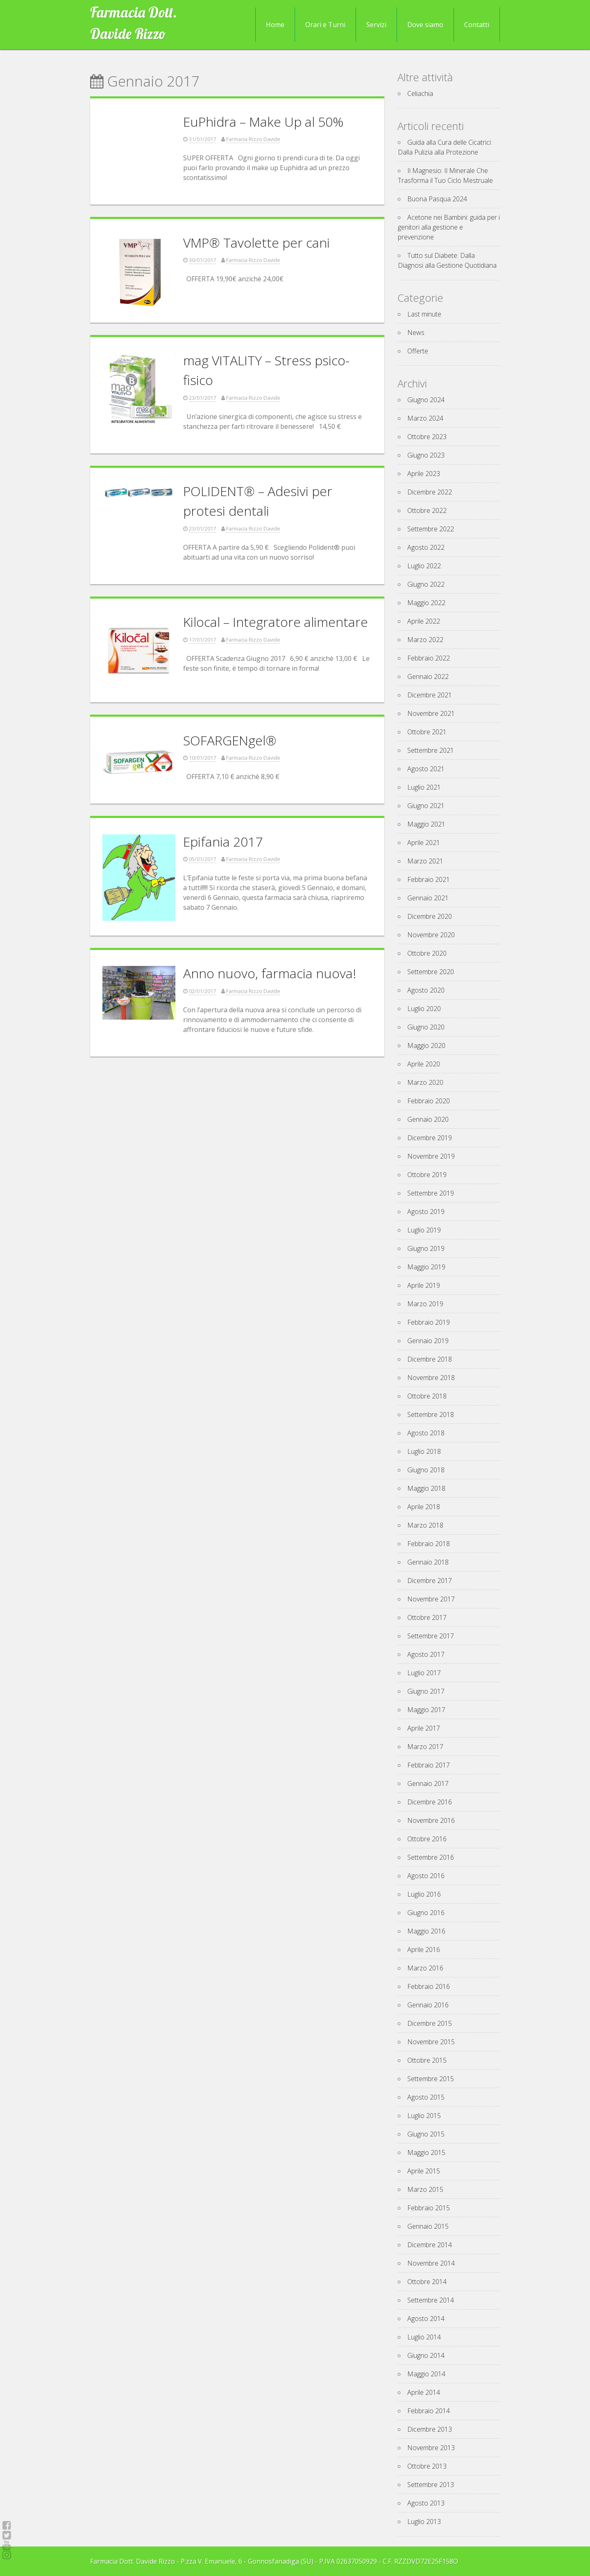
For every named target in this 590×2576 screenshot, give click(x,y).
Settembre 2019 (430, 1193)
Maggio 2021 (426, 824)
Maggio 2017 (426, 1709)
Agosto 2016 (426, 1875)
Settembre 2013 (430, 2484)
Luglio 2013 (424, 2521)
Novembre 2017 (431, 1598)
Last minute (424, 314)
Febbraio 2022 (428, 658)
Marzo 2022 (425, 639)
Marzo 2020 (425, 1082)
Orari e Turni (325, 24)
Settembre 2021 (430, 750)
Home (275, 24)
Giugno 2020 (426, 1027)
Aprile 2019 (423, 1285)
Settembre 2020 (430, 971)
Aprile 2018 (423, 1506)
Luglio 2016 (424, 1894)
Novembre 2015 (431, 2041)
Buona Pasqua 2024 (437, 198)
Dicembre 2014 (429, 2244)
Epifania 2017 (223, 841)
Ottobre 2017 (427, 1617)
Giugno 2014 (426, 2355)
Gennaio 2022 (428, 676)
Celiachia (420, 93)
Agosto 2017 (426, 1654)
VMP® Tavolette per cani (256, 242)
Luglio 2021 (424, 787)
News (415, 332)
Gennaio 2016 (428, 2004)
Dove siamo (425, 24)
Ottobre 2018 (427, 1396)
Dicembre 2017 (429, 1580)
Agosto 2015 (426, 2097)
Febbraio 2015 (428, 2207)
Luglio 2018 (424, 1451)
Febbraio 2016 (428, 1986)
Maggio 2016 (426, 1931)
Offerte (417, 350)
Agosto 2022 (426, 547)
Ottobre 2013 (427, 2466)
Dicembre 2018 (429, 1359)
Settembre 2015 (430, 2078)
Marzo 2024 (425, 418)
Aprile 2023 (423, 473)
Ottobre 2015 (427, 2060)
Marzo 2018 (425, 1525)
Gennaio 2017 (428, 1783)
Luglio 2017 (424, 1672)
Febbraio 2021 (428, 879)
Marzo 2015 (425, 2189)
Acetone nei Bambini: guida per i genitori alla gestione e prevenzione (449, 227)
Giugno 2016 (426, 1912)
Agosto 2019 (426, 1211)
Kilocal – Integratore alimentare (275, 622)
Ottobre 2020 (427, 953)
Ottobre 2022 (427, 510)
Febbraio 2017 (428, 1765)
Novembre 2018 (431, 1377)
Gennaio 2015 (428, 2226)
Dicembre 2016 (429, 1801)
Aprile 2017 (423, 1728)
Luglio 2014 (424, 2336)
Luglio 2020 (424, 1008)
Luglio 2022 (424, 565)
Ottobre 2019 (427, 1174)
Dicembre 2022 (429, 492)
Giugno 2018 (426, 1469)
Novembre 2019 (431, 1156)
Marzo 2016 (425, 1967)
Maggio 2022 (426, 602)
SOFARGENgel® (230, 740)
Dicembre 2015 (429, 2023)
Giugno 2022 (426, 584)
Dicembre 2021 (429, 694)
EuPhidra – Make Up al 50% (263, 121)
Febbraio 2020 (428, 1100)
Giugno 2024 (426, 399)
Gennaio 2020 (428, 1119)
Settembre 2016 (430, 1857)
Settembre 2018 (430, 1414)
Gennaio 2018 (428, 1562)
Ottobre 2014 (427, 2281)
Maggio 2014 (426, 2373)
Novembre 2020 (431, 934)
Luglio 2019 (424, 1229)
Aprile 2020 (423, 1063)
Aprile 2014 (423, 2392)
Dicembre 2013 (429, 2429)
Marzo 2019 (425, 1303)
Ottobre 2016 (427, 1838)
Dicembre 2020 (429, 916)
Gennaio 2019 (428, 1340)
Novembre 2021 (431, 713)
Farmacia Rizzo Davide (253, 139)
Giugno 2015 (426, 2134)
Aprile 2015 (423, 2170)
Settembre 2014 (430, 2300)
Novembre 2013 (431, 2447)
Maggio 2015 (426, 2152)
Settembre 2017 (430, 1635)
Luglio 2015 (424, 2115)
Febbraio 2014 (428, 2410)
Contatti (476, 24)
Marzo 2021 (425, 860)
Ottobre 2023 (427, 436)
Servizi (376, 24)
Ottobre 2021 (427, 731)
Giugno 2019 (426, 1248)
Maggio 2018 (426, 1488)
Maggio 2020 (426, 1045)
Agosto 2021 (426, 768)
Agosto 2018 (426, 1432)
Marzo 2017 (425, 1746)
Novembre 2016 (431, 1820)
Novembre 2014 (431, 2263)
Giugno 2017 (426, 1691)
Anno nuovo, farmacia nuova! (269, 973)
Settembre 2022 (430, 528)
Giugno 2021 (426, 805)
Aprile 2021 (423, 842)
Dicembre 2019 (429, 1137)
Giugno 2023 (426, 455)
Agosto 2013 (426, 2503)
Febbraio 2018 (428, 1543)
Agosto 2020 (426, 990)
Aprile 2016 (423, 1949)
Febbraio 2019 (428, 1322)
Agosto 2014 (426, 2318)
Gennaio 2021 (428, 897)
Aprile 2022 (423, 621)
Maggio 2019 (426, 1266)
